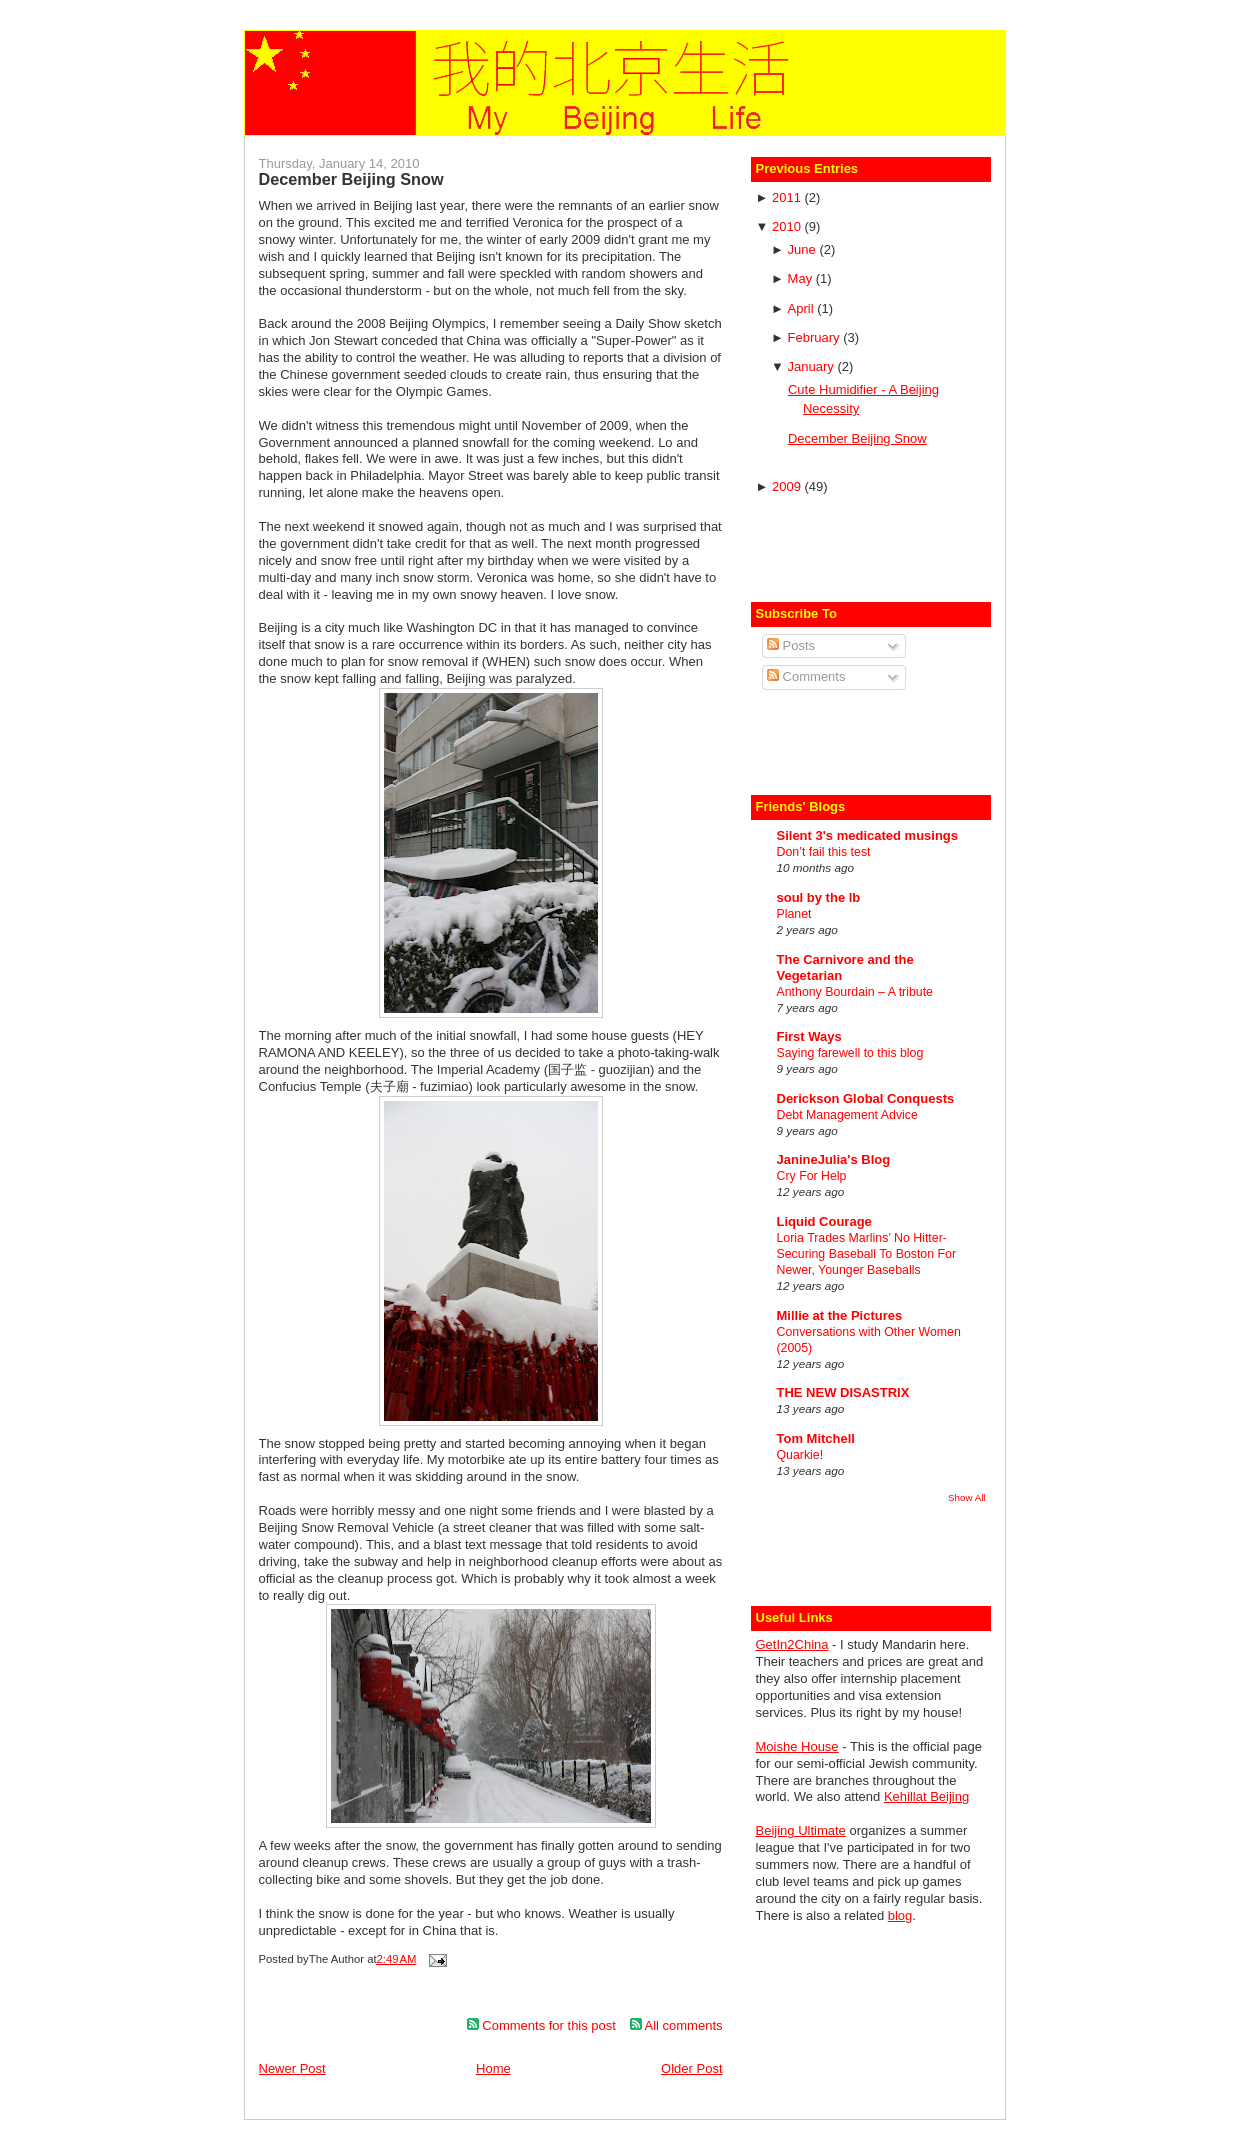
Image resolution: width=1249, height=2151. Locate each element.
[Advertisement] (873, 546)
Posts (791, 645)
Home (493, 2068)
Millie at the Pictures (840, 1315)
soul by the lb (819, 897)
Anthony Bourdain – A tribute (855, 992)
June (804, 249)
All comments (676, 2025)
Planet (794, 914)
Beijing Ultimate (801, 1830)
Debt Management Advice (847, 1115)
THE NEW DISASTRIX (843, 1392)
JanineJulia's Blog (834, 1159)
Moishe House (797, 1746)
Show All (966, 1497)
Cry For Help (812, 1176)
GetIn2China (792, 1644)
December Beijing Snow (351, 179)
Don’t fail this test (824, 852)
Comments (806, 676)
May (802, 278)
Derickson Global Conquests (866, 1098)
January (813, 366)
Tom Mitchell (816, 1438)
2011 (788, 197)
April (803, 308)
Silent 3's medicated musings (868, 835)
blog (900, 1915)
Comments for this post (541, 2025)
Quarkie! (800, 1455)
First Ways (809, 1036)
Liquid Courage (824, 1221)
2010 (788, 226)
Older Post (691, 2068)
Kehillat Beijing (926, 1796)
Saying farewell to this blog (850, 1053)
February (816, 337)
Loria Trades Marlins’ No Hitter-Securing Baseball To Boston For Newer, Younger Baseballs (867, 1254)
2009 (788, 486)
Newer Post (292, 2068)
